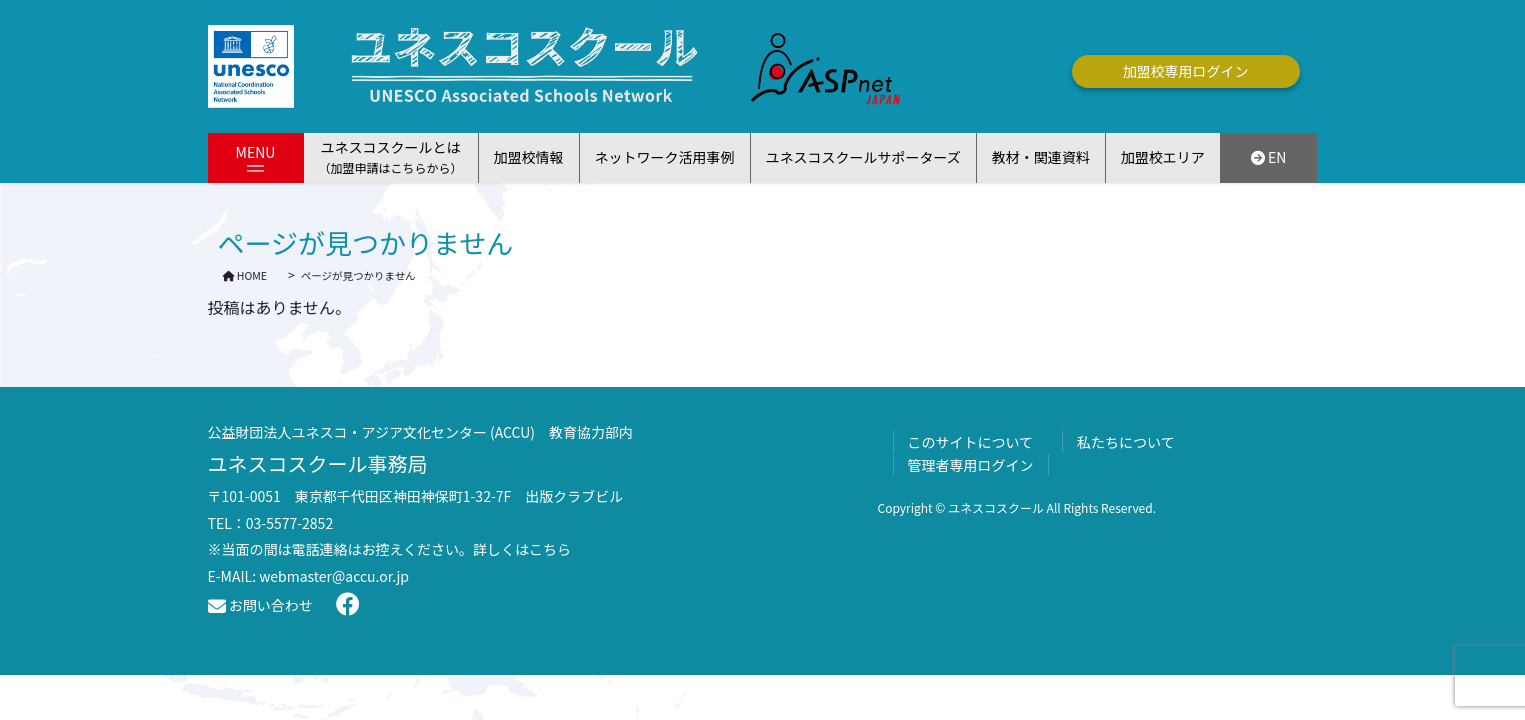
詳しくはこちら (522, 549)
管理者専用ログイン (971, 465)
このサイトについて (971, 442)
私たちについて (1126, 442)
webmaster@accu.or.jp (334, 576)
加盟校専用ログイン (1186, 71)
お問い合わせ (260, 605)
